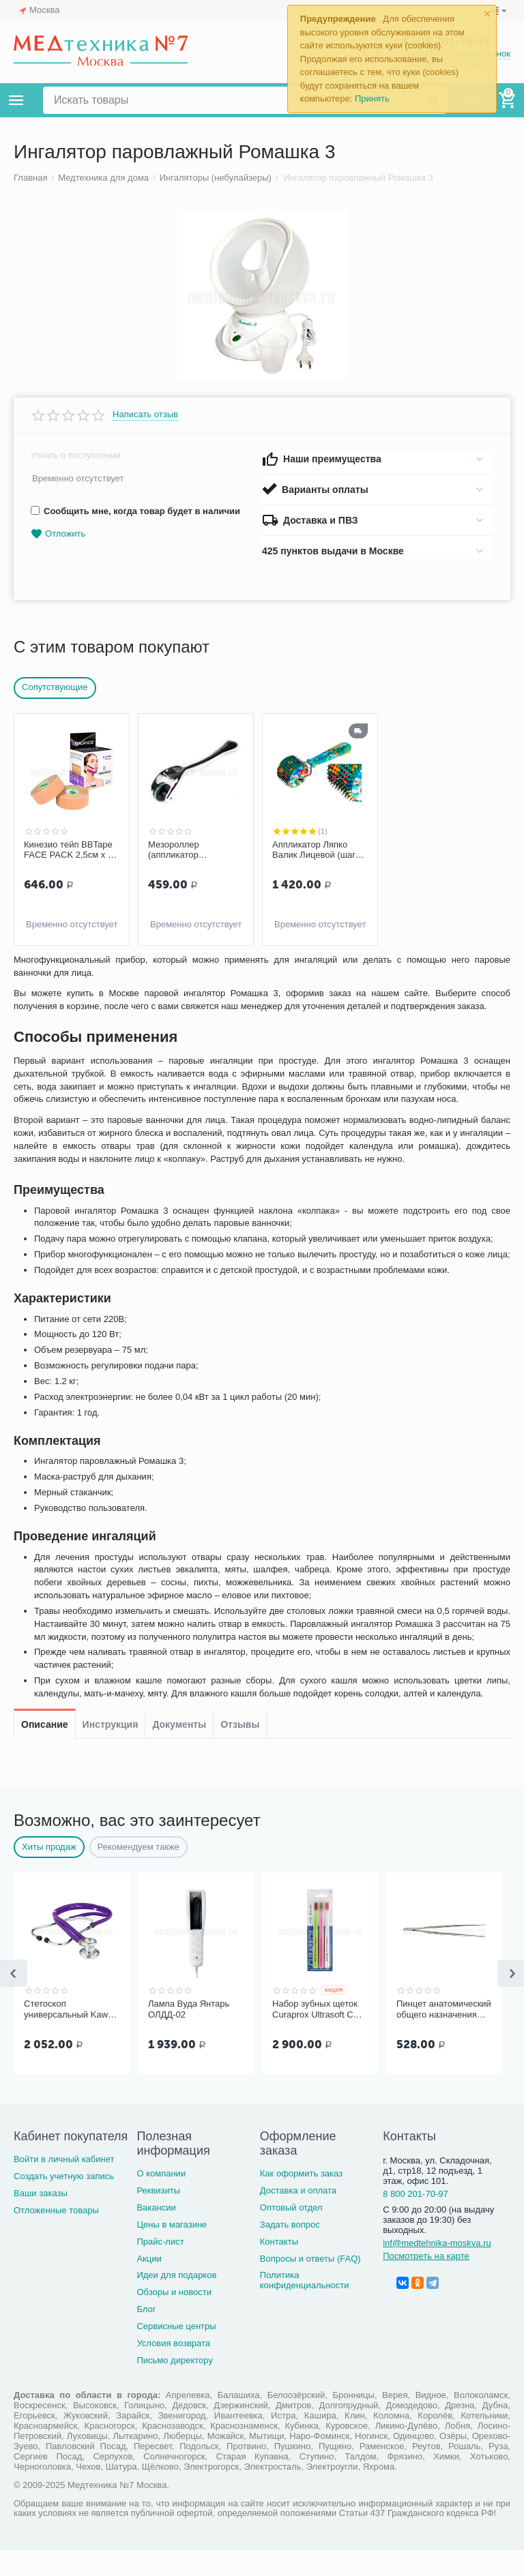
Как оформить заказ (301, 2199)
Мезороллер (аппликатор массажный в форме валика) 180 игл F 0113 (195, 850)
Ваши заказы (41, 2219)
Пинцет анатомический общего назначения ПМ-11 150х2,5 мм (443, 2035)
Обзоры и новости (174, 2318)
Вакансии (155, 2233)
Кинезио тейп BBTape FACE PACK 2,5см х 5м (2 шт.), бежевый (71, 850)
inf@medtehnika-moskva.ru (437, 2268)
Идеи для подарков (176, 2301)
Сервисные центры (176, 2352)
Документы (179, 972)
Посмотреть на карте (426, 2281)
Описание (44, 972)
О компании (161, 2199)
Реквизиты (158, 2216)
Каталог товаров (16, 100)
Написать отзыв (145, 414)
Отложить (58, 534)
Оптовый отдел (291, 2233)
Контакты (279, 2267)
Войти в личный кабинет (64, 2185)
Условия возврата (173, 2369)
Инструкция (111, 972)
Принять (372, 98)
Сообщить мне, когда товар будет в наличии (135, 511)
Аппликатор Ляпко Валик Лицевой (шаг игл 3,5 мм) (313, 850)
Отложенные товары (56, 2236)
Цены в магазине (171, 2250)
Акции (148, 2284)
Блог (146, 2335)
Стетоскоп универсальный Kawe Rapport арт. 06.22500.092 (68, 2035)
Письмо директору (174, 2386)
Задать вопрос (290, 2250)
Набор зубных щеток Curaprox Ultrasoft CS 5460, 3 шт (315, 2035)
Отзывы (239, 972)
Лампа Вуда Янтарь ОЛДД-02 (188, 2035)
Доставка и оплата (298, 2216)
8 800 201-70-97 (415, 2220)
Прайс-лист (160, 2267)
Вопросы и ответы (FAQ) (310, 2284)
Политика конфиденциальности (304, 2306)
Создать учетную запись (64, 2202)
